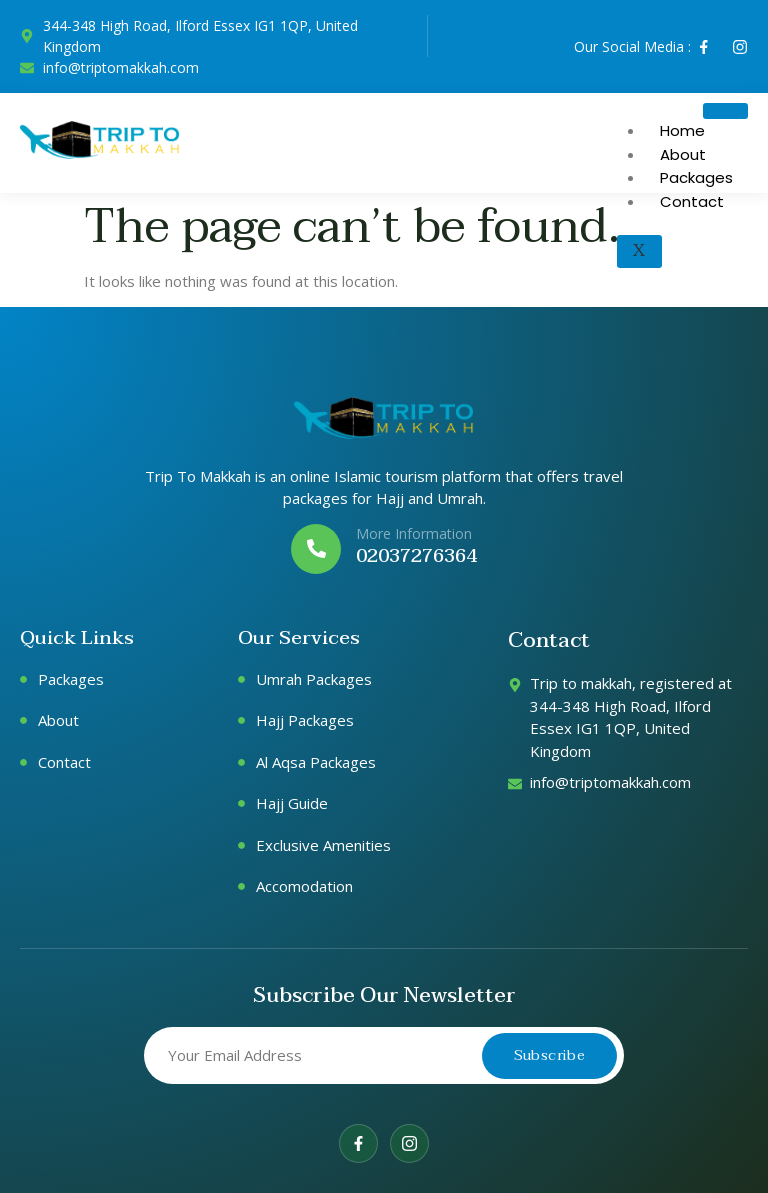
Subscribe (549, 1055)
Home (682, 130)
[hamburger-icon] (725, 111)
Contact (692, 201)
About (683, 154)
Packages (696, 177)
